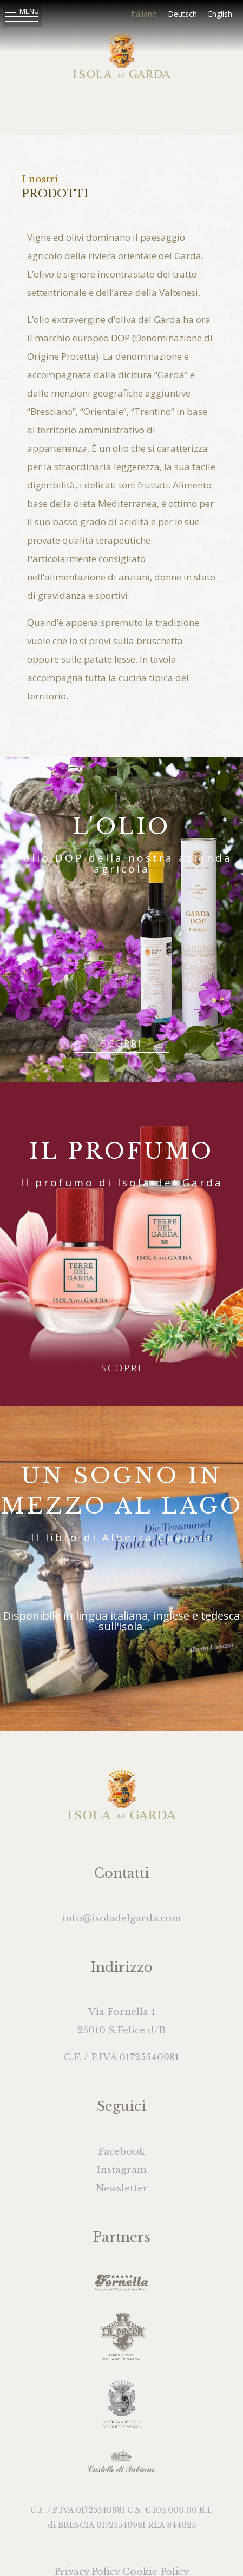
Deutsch (182, 14)
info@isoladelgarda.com (121, 1918)
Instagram (121, 2170)
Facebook (121, 2151)
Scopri (121, 1043)
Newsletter (122, 2188)
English (220, 14)
